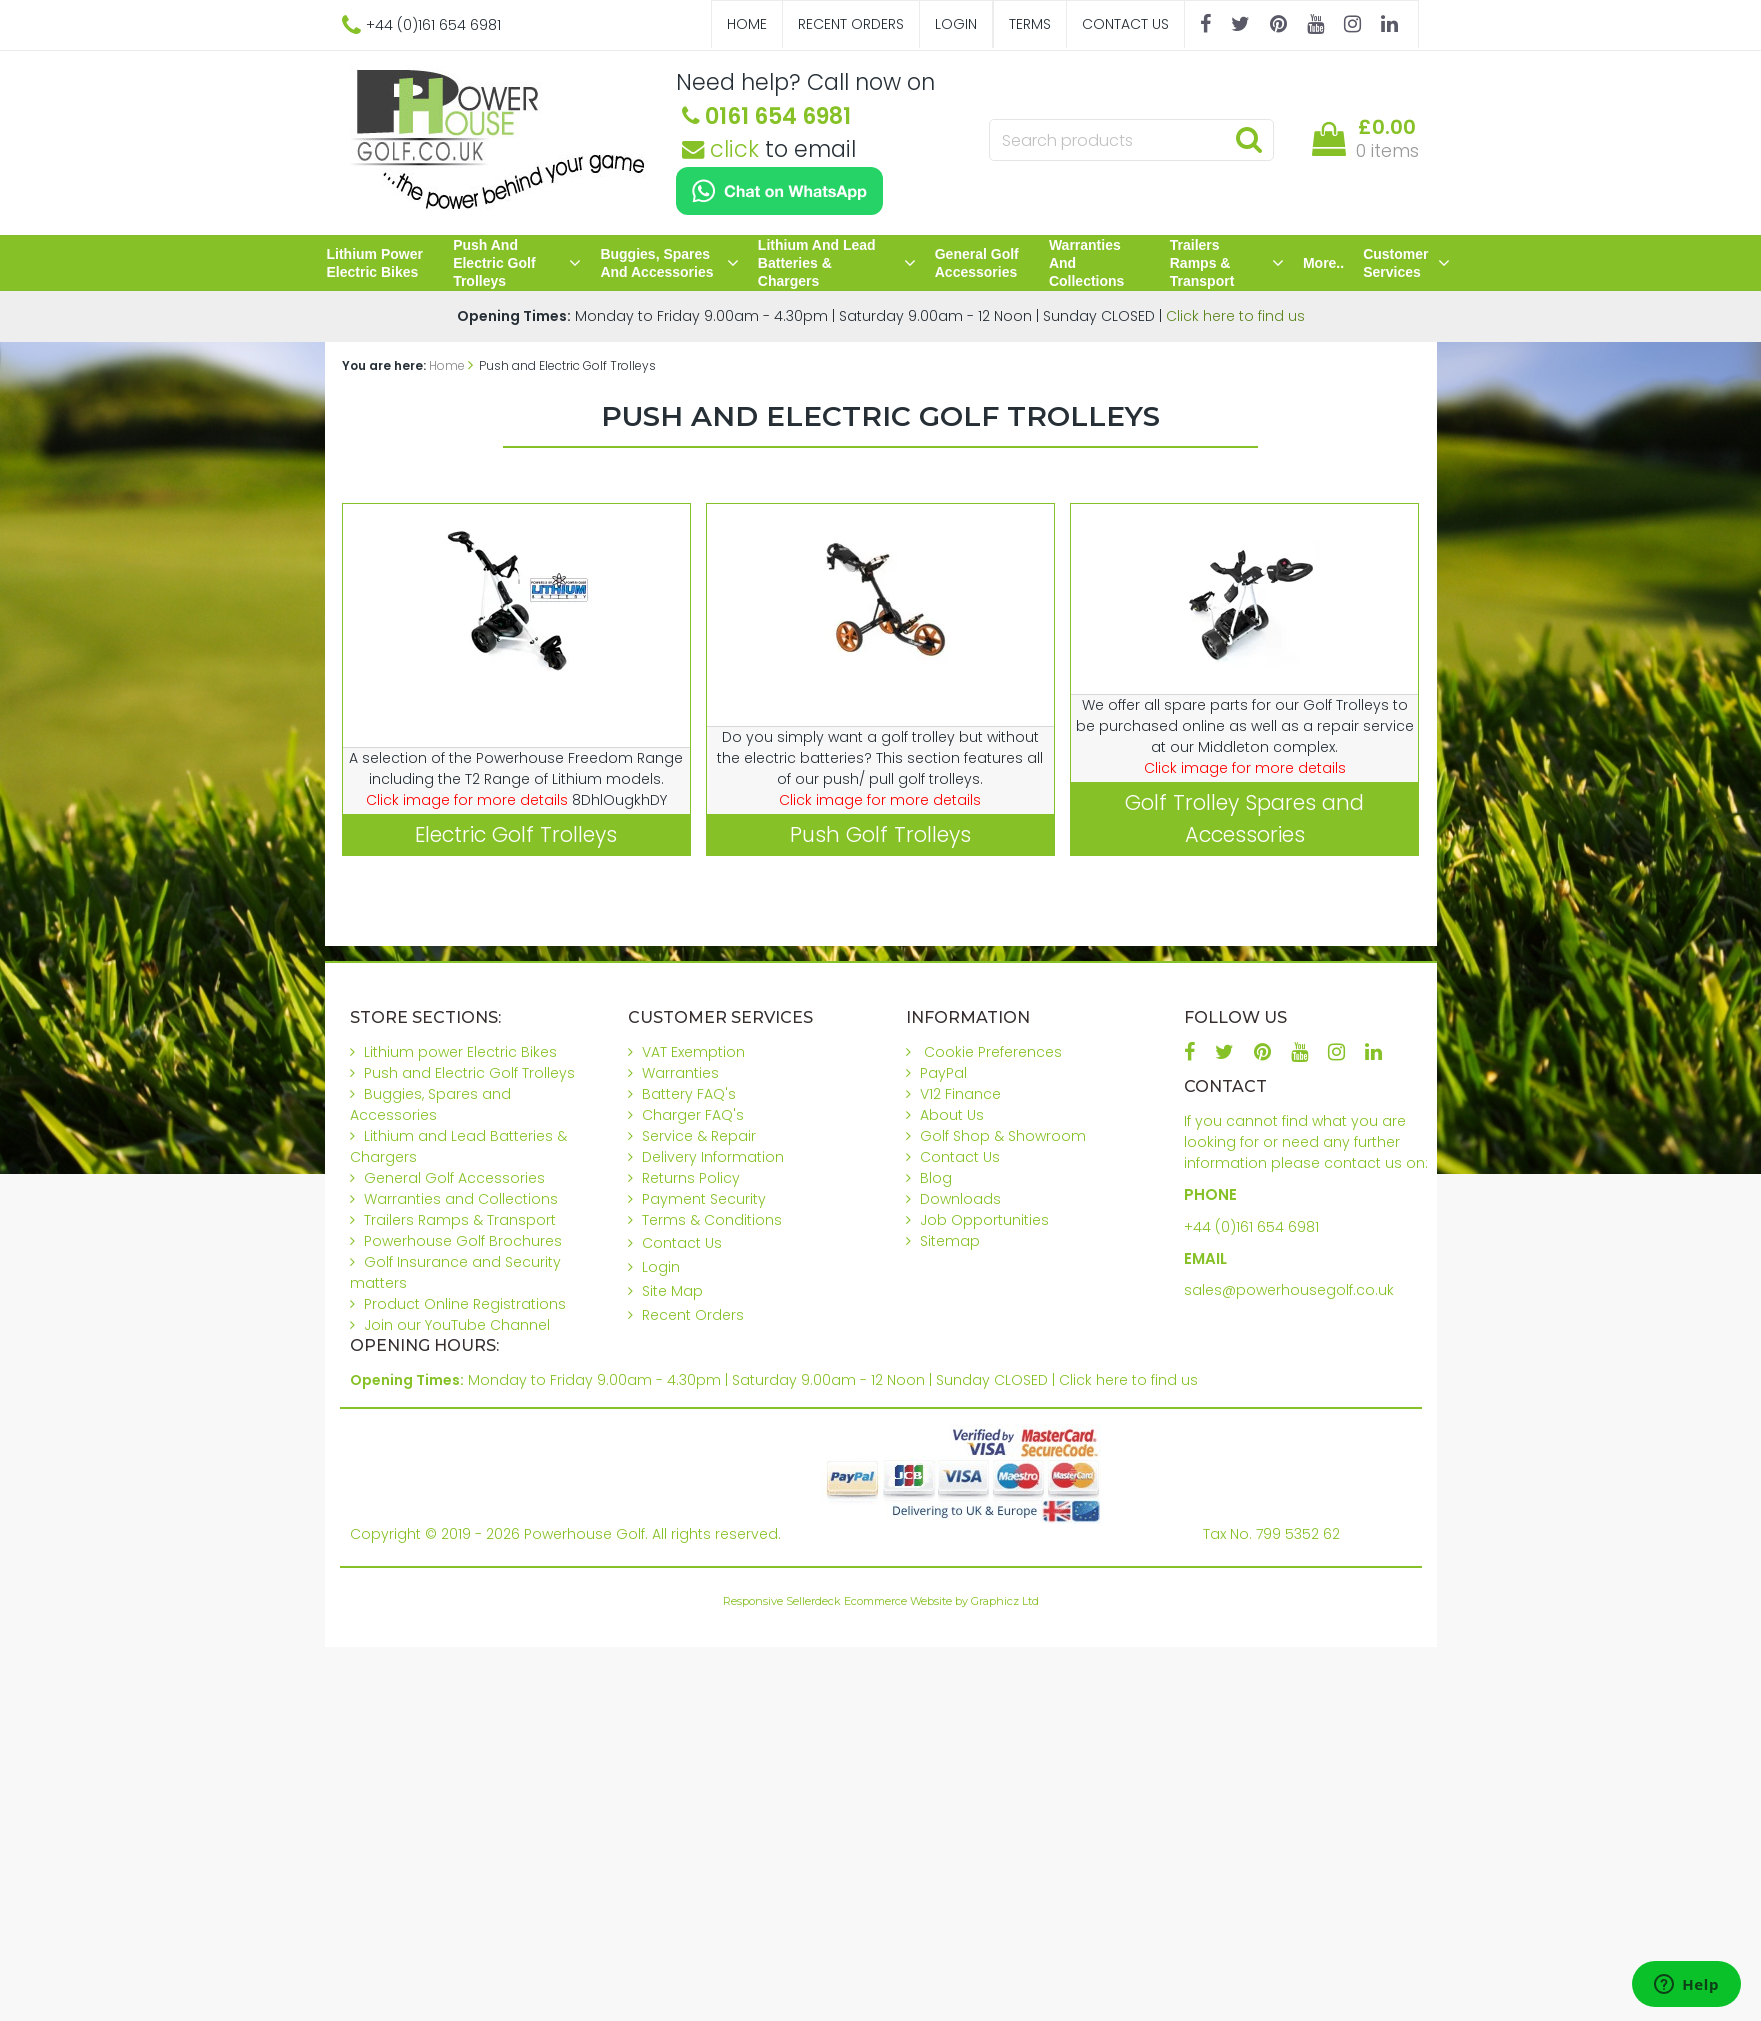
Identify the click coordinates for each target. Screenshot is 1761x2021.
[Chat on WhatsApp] (779, 191)
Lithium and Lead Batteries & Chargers (837, 263)
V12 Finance (960, 1094)
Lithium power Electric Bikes (375, 263)
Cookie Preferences (993, 1052)
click (720, 149)
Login (956, 24)
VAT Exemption (693, 1052)
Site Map (672, 1291)
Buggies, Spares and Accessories (669, 263)
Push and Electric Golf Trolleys (517, 263)
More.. (1323, 263)
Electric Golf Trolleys (516, 834)
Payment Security (704, 1199)
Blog (936, 1178)
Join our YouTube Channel (457, 1325)
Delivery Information (713, 1157)
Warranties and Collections (1086, 263)
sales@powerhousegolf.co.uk (1289, 1290)
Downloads (960, 1199)
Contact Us (1125, 24)
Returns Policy (691, 1178)
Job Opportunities (984, 1220)
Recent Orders (851, 24)
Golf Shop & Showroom (1003, 1136)
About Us (952, 1115)
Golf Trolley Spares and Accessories (1244, 818)
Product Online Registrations (465, 1304)
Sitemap (950, 1241)
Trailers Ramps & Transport (1227, 263)
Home (747, 24)
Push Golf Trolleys (880, 834)
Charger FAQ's (693, 1115)
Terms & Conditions (712, 1220)
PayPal (943, 1073)
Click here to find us (1235, 316)
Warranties (680, 1073)
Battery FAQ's (689, 1094)
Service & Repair (699, 1136)
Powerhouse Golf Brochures (463, 1241)
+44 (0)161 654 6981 (1251, 1227)
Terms (1030, 24)
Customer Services (1406, 263)
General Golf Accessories (977, 263)
